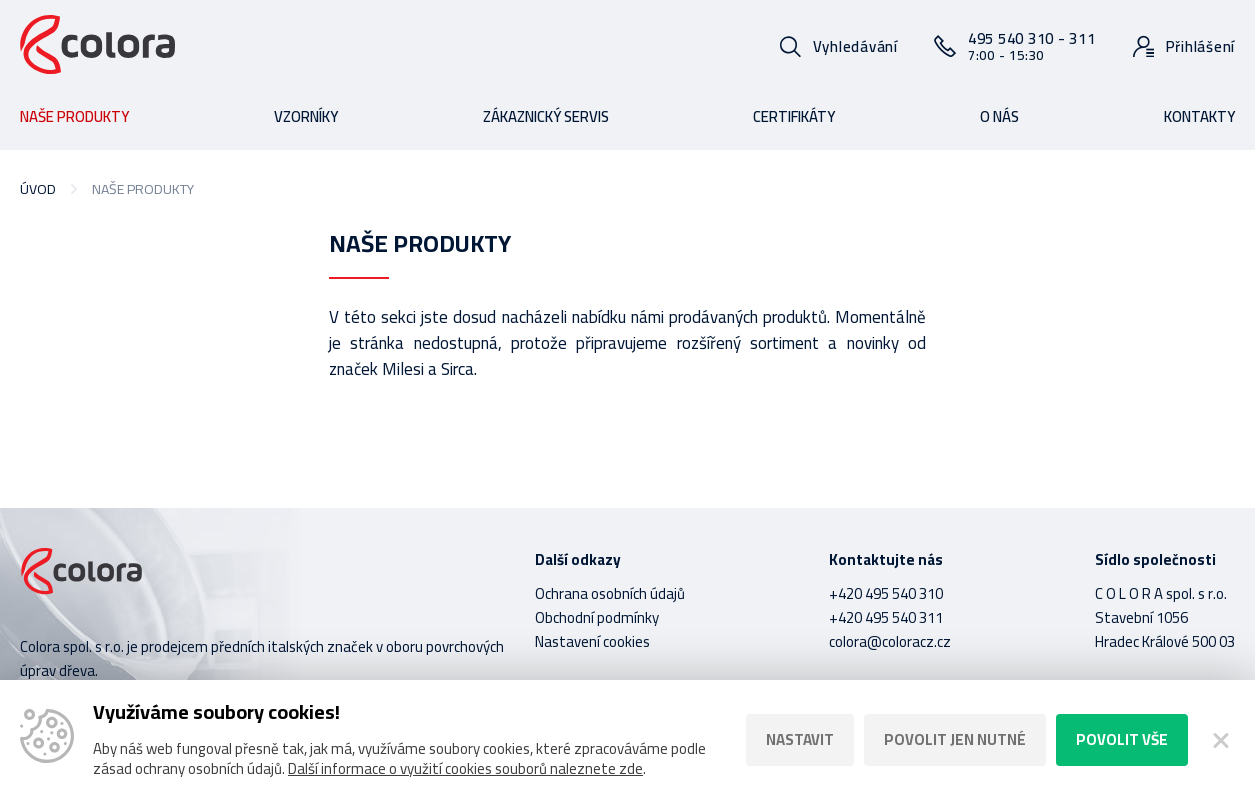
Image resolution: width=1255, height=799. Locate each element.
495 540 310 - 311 (1032, 45)
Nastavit (800, 739)
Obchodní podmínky (597, 617)
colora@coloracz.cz (890, 641)
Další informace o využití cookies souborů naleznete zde (465, 768)
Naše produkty (74, 116)
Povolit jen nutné (955, 739)
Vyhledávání (855, 46)
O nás (999, 116)
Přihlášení (1201, 46)
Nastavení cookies (592, 641)
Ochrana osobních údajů (610, 593)
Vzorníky (306, 116)
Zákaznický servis (546, 116)
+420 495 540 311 (886, 617)
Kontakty (1199, 116)
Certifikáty (794, 116)
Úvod (38, 189)
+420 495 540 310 (886, 593)
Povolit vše (1122, 739)
